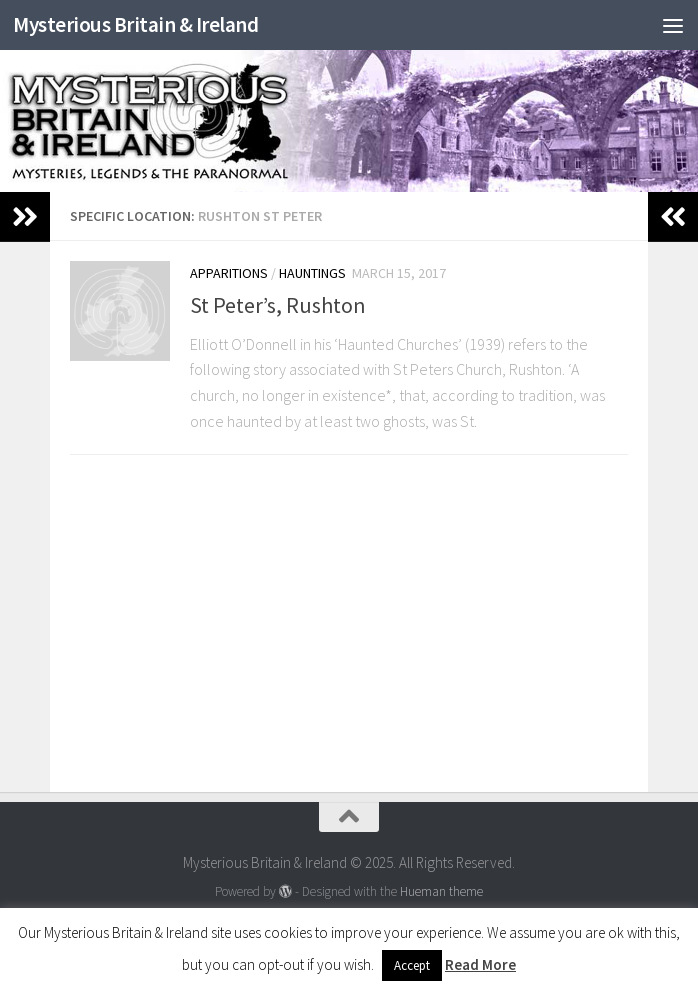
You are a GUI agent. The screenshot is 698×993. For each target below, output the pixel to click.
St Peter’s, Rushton (278, 305)
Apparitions (229, 273)
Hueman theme (441, 891)
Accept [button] (412, 965)
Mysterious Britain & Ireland (135, 24)
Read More (480, 964)
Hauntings (312, 273)
